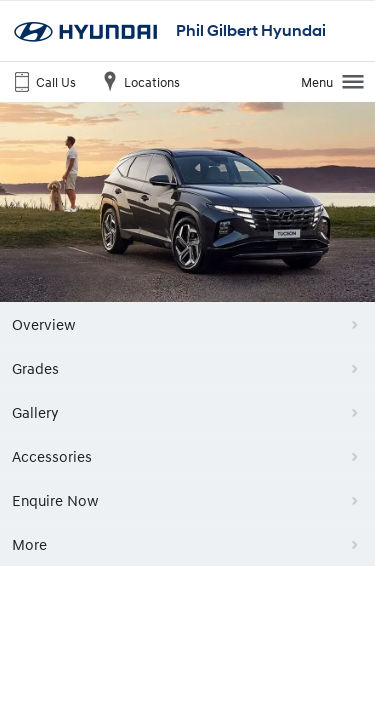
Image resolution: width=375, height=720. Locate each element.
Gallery (35, 412)
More (29, 544)
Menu (333, 81)
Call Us (43, 81)
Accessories (52, 456)
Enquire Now (55, 500)
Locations (139, 81)
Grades (35, 368)
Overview (44, 324)
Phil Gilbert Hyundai (251, 30)
